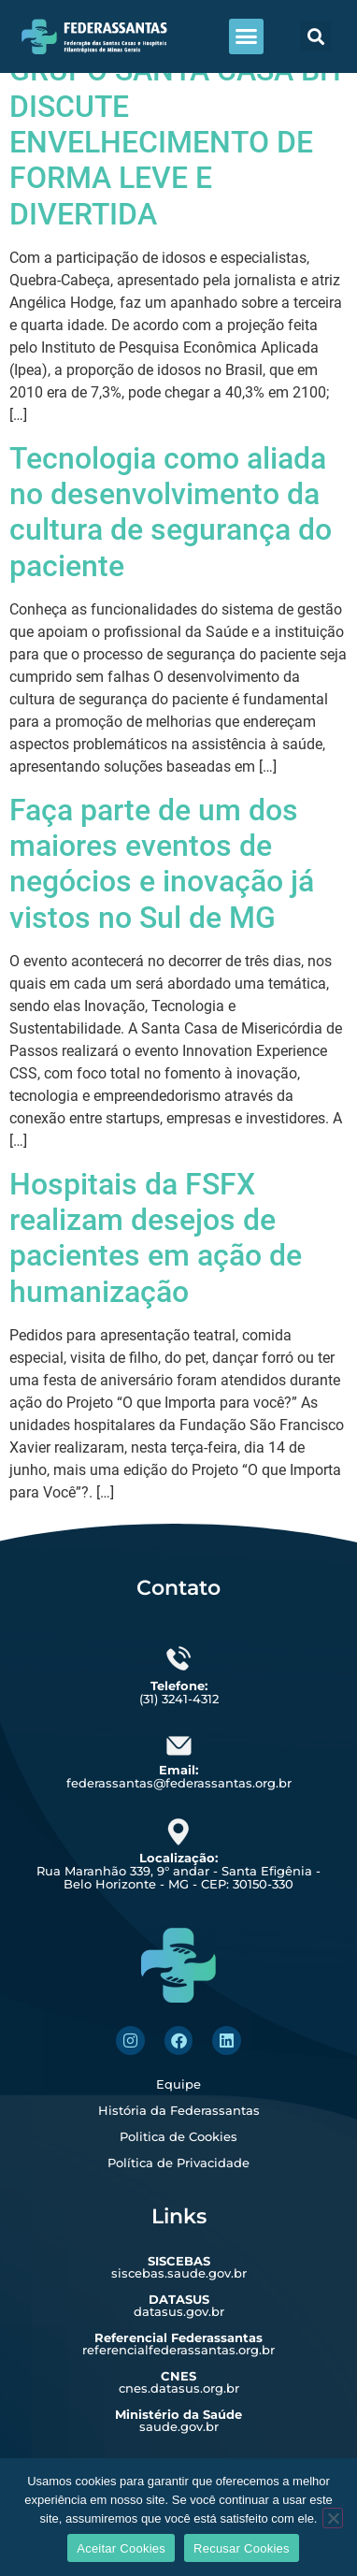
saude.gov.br (178, 2420)
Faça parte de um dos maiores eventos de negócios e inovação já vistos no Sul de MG (161, 863)
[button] (246, 36)
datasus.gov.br (179, 2305)
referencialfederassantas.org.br (178, 2343)
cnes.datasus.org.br (179, 2381)
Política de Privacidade (178, 2162)
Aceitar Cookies (121, 2548)
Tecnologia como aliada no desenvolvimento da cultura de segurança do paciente (170, 512)
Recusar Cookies (241, 2548)
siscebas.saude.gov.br (179, 2266)
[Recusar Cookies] (332, 2518)
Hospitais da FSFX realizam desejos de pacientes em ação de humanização (155, 1238)
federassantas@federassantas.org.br (179, 1776)
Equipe (178, 2084)
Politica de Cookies (178, 2136)
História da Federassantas (179, 2110)
